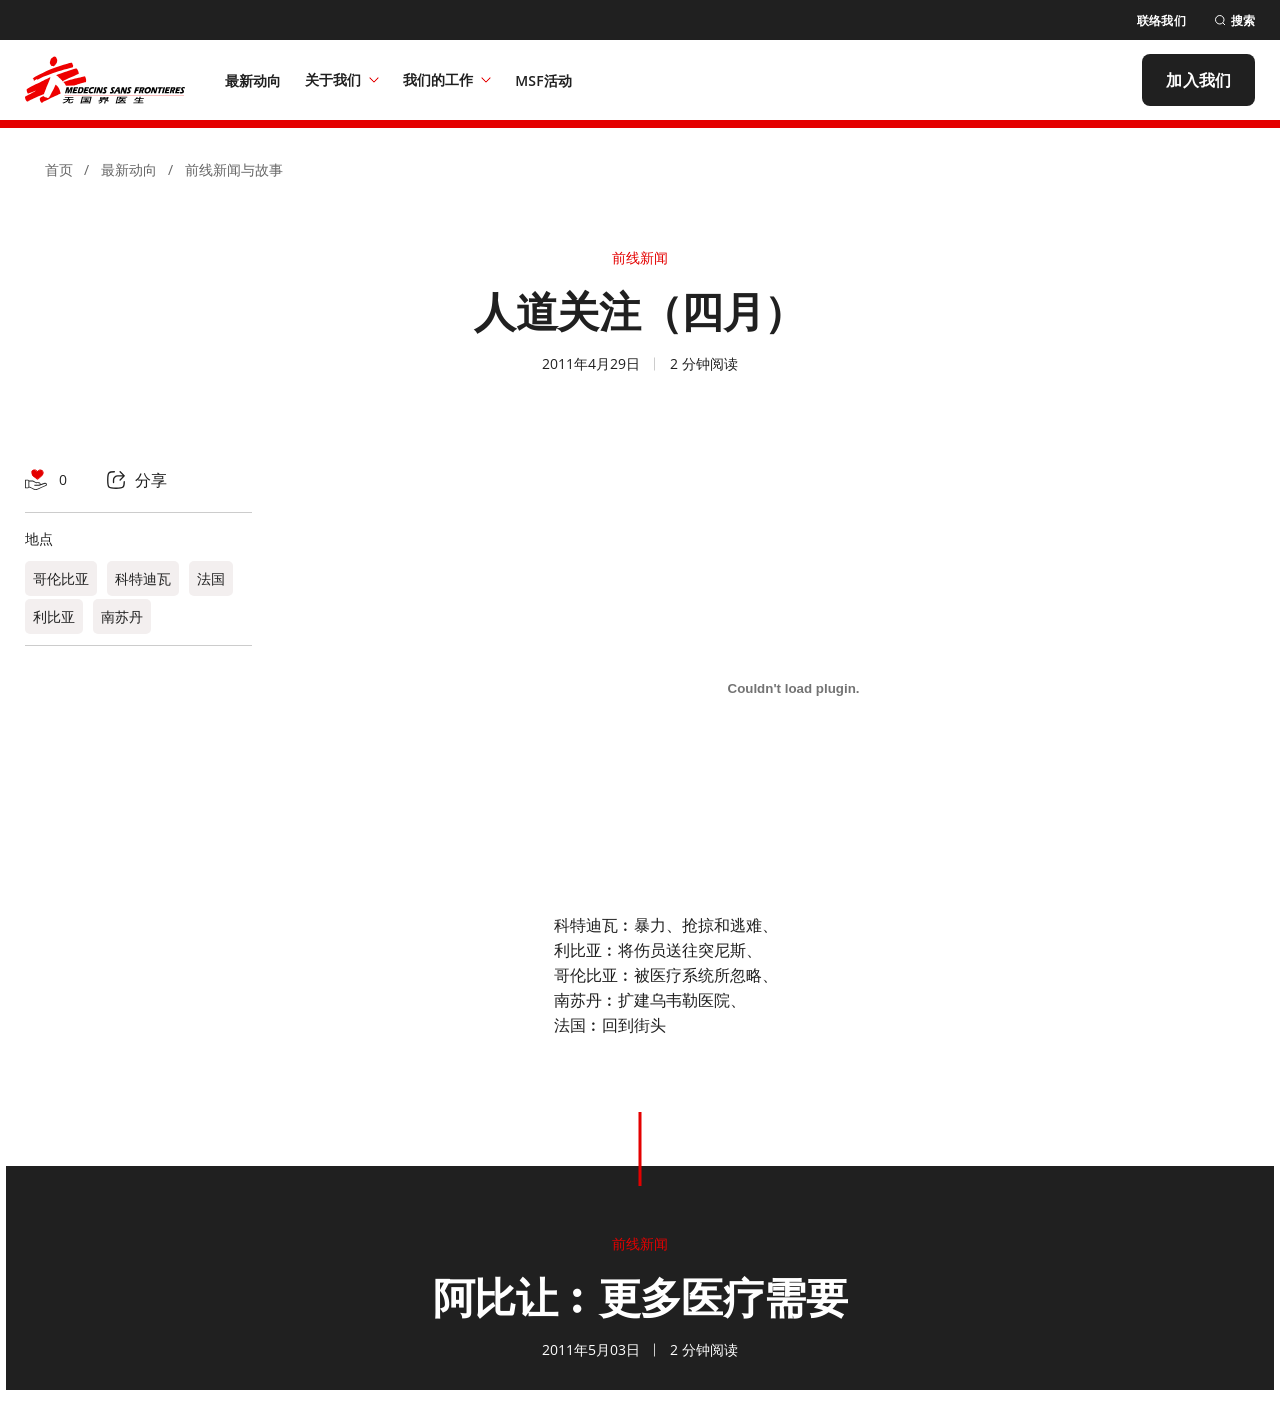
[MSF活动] (543, 80)
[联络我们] (1161, 20)
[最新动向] (253, 80)
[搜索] (1234, 20)
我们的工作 (447, 79)
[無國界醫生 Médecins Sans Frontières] (105, 80)
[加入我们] (1198, 80)
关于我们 (342, 79)
